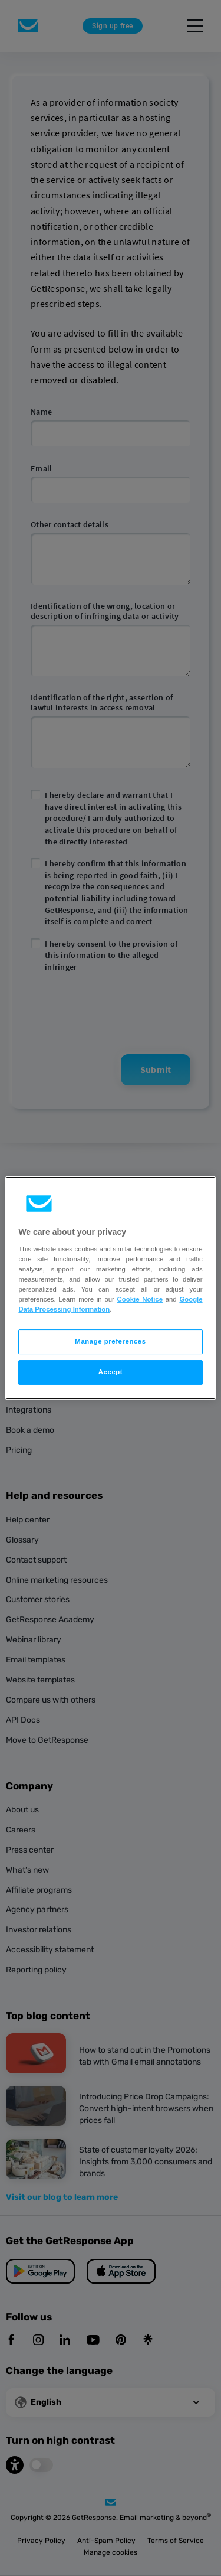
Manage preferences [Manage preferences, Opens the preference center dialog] (110, 1341)
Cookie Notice (140, 1299)
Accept (110, 1371)
